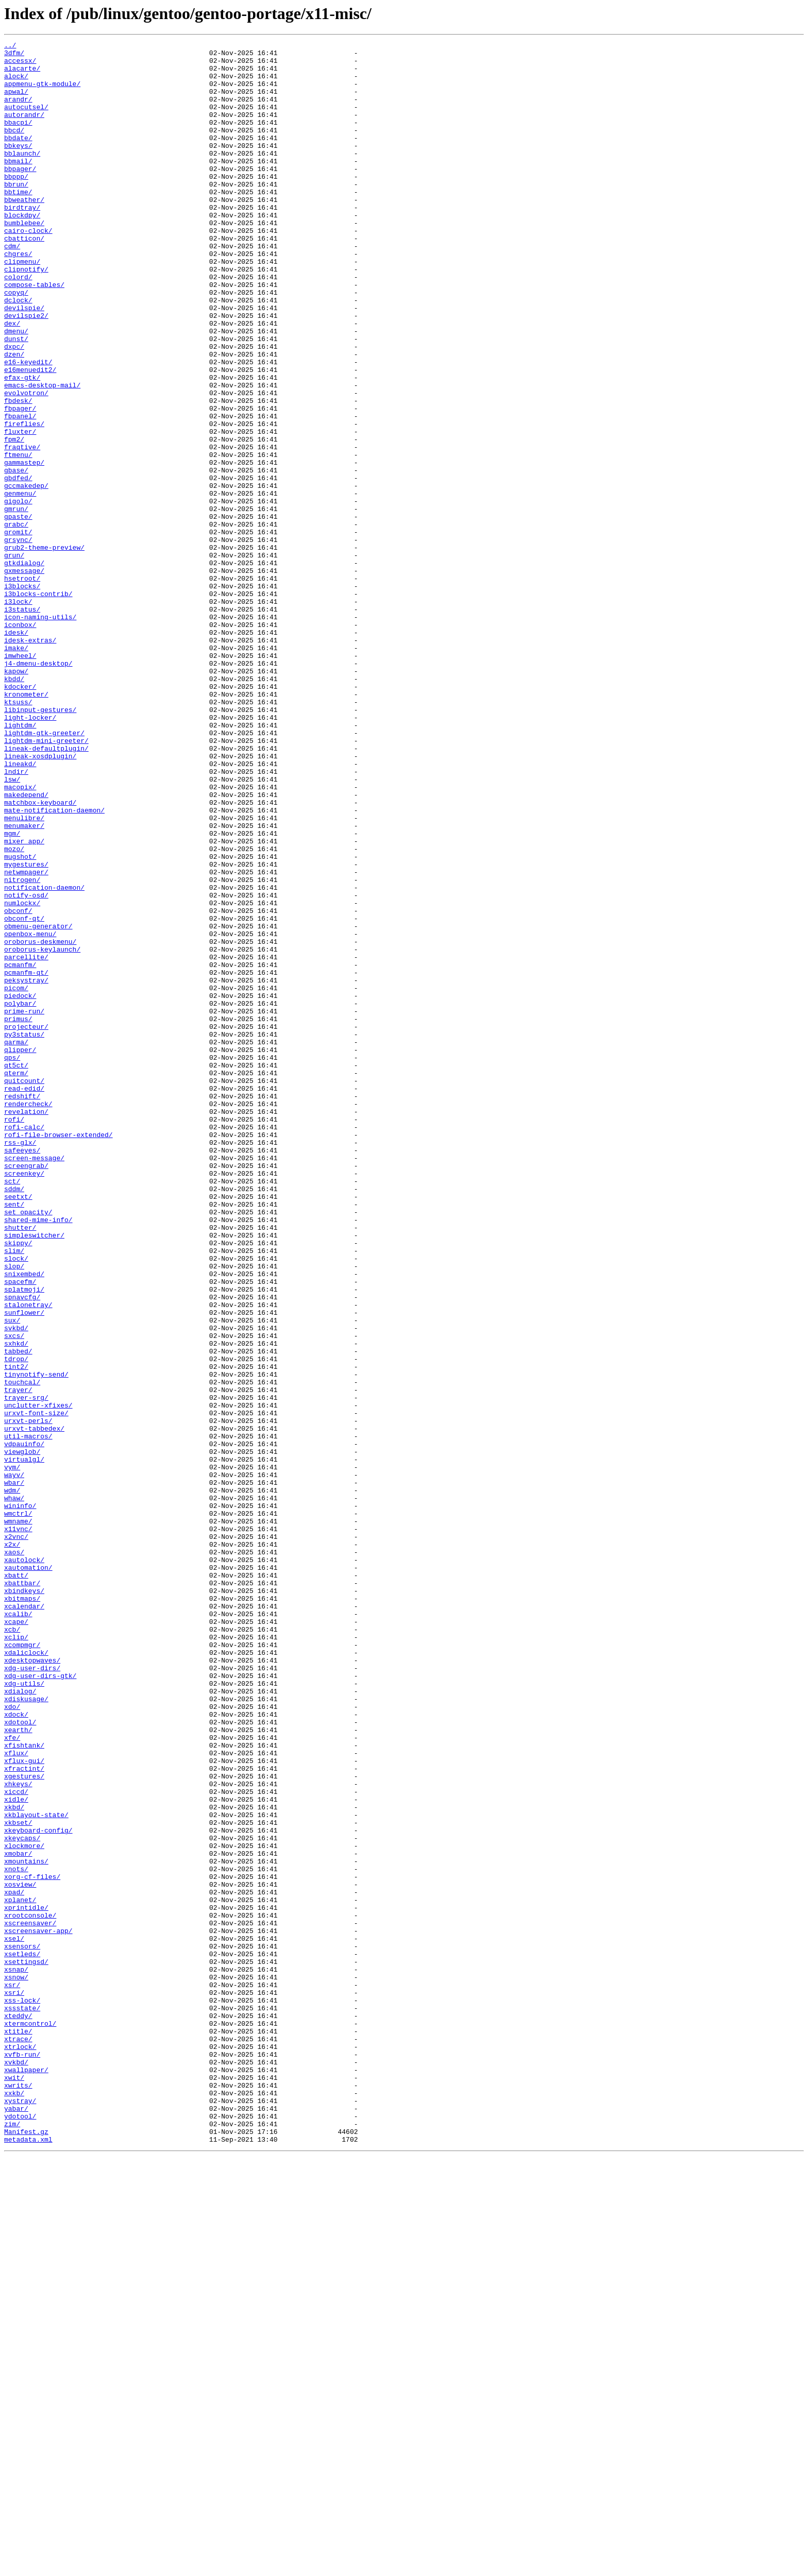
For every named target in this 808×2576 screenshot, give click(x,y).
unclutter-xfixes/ (38, 1678)
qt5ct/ (16, 1270)
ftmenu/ (18, 538)
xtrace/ (18, 2439)
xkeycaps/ (22, 2197)
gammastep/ (24, 547)
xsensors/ (22, 2327)
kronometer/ (26, 825)
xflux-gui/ (24, 2105)
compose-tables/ (34, 333)
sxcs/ (14, 1595)
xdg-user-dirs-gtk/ (40, 2003)
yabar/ (16, 2522)
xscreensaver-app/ (38, 2309)
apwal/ (16, 102)
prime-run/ (24, 1205)
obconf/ (18, 1085)
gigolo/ (18, 593)
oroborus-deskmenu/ (40, 1122)
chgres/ (18, 296)
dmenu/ (16, 389)
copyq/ (16, 343)
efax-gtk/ (22, 445)
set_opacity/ (28, 1446)
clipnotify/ (26, 315)
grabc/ (16, 621)
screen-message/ (34, 1381)
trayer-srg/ (26, 1669)
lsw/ (12, 927)
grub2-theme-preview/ (44, 649)
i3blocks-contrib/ (38, 704)
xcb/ (12, 1947)
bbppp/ (16, 204)
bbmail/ (18, 185)
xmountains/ (26, 2225)
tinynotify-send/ (36, 1641)
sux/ (12, 1576)
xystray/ (20, 2513)
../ (10, 46)
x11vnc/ (18, 1827)
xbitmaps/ (22, 1910)
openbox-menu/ (30, 1112)
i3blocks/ (22, 695)
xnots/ (16, 2235)
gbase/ (16, 556)
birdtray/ (22, 241)
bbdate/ (18, 157)
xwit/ (14, 2485)
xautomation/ (28, 1873)
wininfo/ (20, 1799)
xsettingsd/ (26, 2346)
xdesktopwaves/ (32, 1984)
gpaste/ (18, 612)
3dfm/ (14, 55)
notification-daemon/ (44, 1057)
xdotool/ (20, 2058)
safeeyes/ (22, 1372)
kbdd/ (14, 806)
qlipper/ (20, 1252)
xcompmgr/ (22, 1966)
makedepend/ (26, 946)
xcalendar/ (24, 1919)
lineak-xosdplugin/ (40, 899)
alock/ (16, 83)
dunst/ (16, 398)
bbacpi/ (18, 139)
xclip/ (16, 1956)
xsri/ (14, 2383)
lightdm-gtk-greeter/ (44, 871)
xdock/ (16, 2049)
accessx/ (20, 65)
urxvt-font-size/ (36, 1687)
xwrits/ (18, 2494)
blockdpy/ (22, 250)
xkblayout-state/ (36, 2170)
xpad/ (14, 2262)
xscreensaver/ (30, 2299)
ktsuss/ (18, 834)
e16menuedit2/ (30, 435)
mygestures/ (26, 1029)
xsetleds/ (22, 2337)
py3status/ (24, 1233)
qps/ (12, 1261)
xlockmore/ (24, 2207)
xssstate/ (22, 2401)
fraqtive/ (22, 528)
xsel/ (14, 2318)
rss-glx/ (20, 1363)
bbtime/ (18, 222)
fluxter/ (20, 510)
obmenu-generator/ (38, 1103)
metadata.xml (28, 2559)
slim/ (14, 1493)
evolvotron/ (26, 463)
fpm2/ (14, 519)
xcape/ (16, 1938)
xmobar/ (18, 2216)
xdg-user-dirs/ (32, 1993)
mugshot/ (20, 1020)
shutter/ (20, 1465)
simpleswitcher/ (34, 1474)
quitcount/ (24, 1289)
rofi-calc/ (24, 1344)
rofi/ (14, 1335)
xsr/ (12, 2374)
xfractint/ (24, 2114)
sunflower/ (24, 1567)
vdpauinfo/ (24, 1725)
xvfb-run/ (22, 2457)
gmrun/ (16, 602)
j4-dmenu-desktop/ (38, 788)
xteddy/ (18, 2411)
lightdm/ (20, 862)
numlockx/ (22, 1075)
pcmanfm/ (20, 1150)
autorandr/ (24, 129)
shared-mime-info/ (38, 1456)
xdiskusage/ (26, 2031)
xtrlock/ (20, 2448)
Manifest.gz (26, 2550)
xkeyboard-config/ (38, 2188)
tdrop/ (16, 1623)
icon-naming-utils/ (40, 732)
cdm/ (12, 287)
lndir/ (16, 918)
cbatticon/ (24, 278)
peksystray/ (26, 1168)
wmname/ (18, 1817)
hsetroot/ (22, 686)
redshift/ (22, 1307)
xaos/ (14, 1854)
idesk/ (16, 751)
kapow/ (16, 797)
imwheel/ (20, 779)
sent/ (14, 1437)
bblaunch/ (22, 176)
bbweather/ (24, 231)
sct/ (12, 1409)
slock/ (16, 1502)
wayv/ (14, 1762)
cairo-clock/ (28, 269)
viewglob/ (22, 1734)
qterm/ (16, 1279)
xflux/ (16, 2095)
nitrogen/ (22, 1048)
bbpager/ (20, 194)
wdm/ (12, 1780)
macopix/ (20, 936)
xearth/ (18, 2068)
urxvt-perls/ (28, 1697)
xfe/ (12, 2077)
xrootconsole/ (30, 2290)
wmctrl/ (18, 1808)
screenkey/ (24, 1400)
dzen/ (14, 417)
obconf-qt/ (24, 1094)
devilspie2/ (26, 371)
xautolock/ (24, 1864)
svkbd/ (16, 1585)
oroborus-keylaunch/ (42, 1131)
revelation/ (26, 1326)
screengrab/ (26, 1391)
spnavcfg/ (22, 1548)
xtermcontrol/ (30, 2420)
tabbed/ (18, 1613)
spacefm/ (20, 1530)
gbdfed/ (18, 565)
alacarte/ (22, 74)
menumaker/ (24, 983)
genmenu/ (20, 584)
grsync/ (18, 640)
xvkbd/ (16, 2466)
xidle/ (16, 2151)
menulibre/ (24, 973)
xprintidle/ (26, 2281)
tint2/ (16, 1632)
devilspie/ (24, 361)
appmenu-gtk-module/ (42, 92)
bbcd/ (14, 148)
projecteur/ (26, 1224)
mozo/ (14, 1010)
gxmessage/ (24, 677)
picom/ (16, 1177)
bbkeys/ (18, 167)
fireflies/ (24, 500)
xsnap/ (16, 2355)
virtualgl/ (24, 1743)
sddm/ (14, 1418)
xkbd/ (14, 2160)
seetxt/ (18, 1428)
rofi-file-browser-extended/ (58, 1354)
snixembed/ (24, 1521)
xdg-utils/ (24, 2012)
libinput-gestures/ (40, 844)
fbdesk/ (18, 473)
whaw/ (14, 1789)
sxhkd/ (16, 1604)
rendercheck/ (28, 1316)
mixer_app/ (24, 1001)
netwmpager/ (26, 1038)
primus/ (18, 1214)
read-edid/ (24, 1298)
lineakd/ (20, 908)
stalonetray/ (28, 1558)
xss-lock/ (22, 2392)
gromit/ (18, 630)
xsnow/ (16, 2364)
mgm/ (12, 992)
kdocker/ (20, 816)
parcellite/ (26, 1140)
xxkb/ (14, 2504)
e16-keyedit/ (28, 426)
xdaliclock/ (26, 1975)
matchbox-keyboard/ (40, 955)
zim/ (12, 2541)
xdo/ (12, 2040)
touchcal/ (22, 1650)
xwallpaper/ (26, 2476)
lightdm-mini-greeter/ (46, 881)
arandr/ (18, 111)
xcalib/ (18, 1929)
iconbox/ (20, 742)
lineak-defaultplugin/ (46, 890)
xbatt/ (16, 1882)
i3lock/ (18, 714)
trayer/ (18, 1660)
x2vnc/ (16, 1836)
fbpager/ (20, 482)
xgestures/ (24, 2123)
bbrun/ (16, 213)
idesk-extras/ (30, 760)
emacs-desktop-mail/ (42, 454)
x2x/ (12, 1845)
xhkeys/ (18, 2133)
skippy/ (18, 1483)
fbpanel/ (20, 491)
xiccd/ (16, 2142)
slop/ (14, 1511)
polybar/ (20, 1196)
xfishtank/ (24, 2086)
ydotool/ (20, 2531)
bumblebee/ (24, 259)
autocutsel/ (26, 120)
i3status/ (22, 723)
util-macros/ (28, 1715)
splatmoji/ (24, 1539)
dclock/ (18, 352)
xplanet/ (20, 2272)
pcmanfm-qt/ (26, 1159)
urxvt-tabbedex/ (34, 1706)
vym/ (12, 1752)
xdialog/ (20, 2021)
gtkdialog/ (24, 667)
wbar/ (14, 1771)
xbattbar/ (22, 1891)
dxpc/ (14, 408)
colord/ (18, 324)
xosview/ (20, 2253)
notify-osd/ (26, 1066)
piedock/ (20, 1187)
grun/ (14, 658)
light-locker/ (30, 853)
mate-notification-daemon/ (54, 964)
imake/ (16, 769)
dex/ (12, 380)
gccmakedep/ (26, 575)
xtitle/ (18, 2429)
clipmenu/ (22, 306)
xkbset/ (18, 2179)
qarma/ (16, 1242)
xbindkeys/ (24, 1901)
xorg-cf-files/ (32, 2244)
